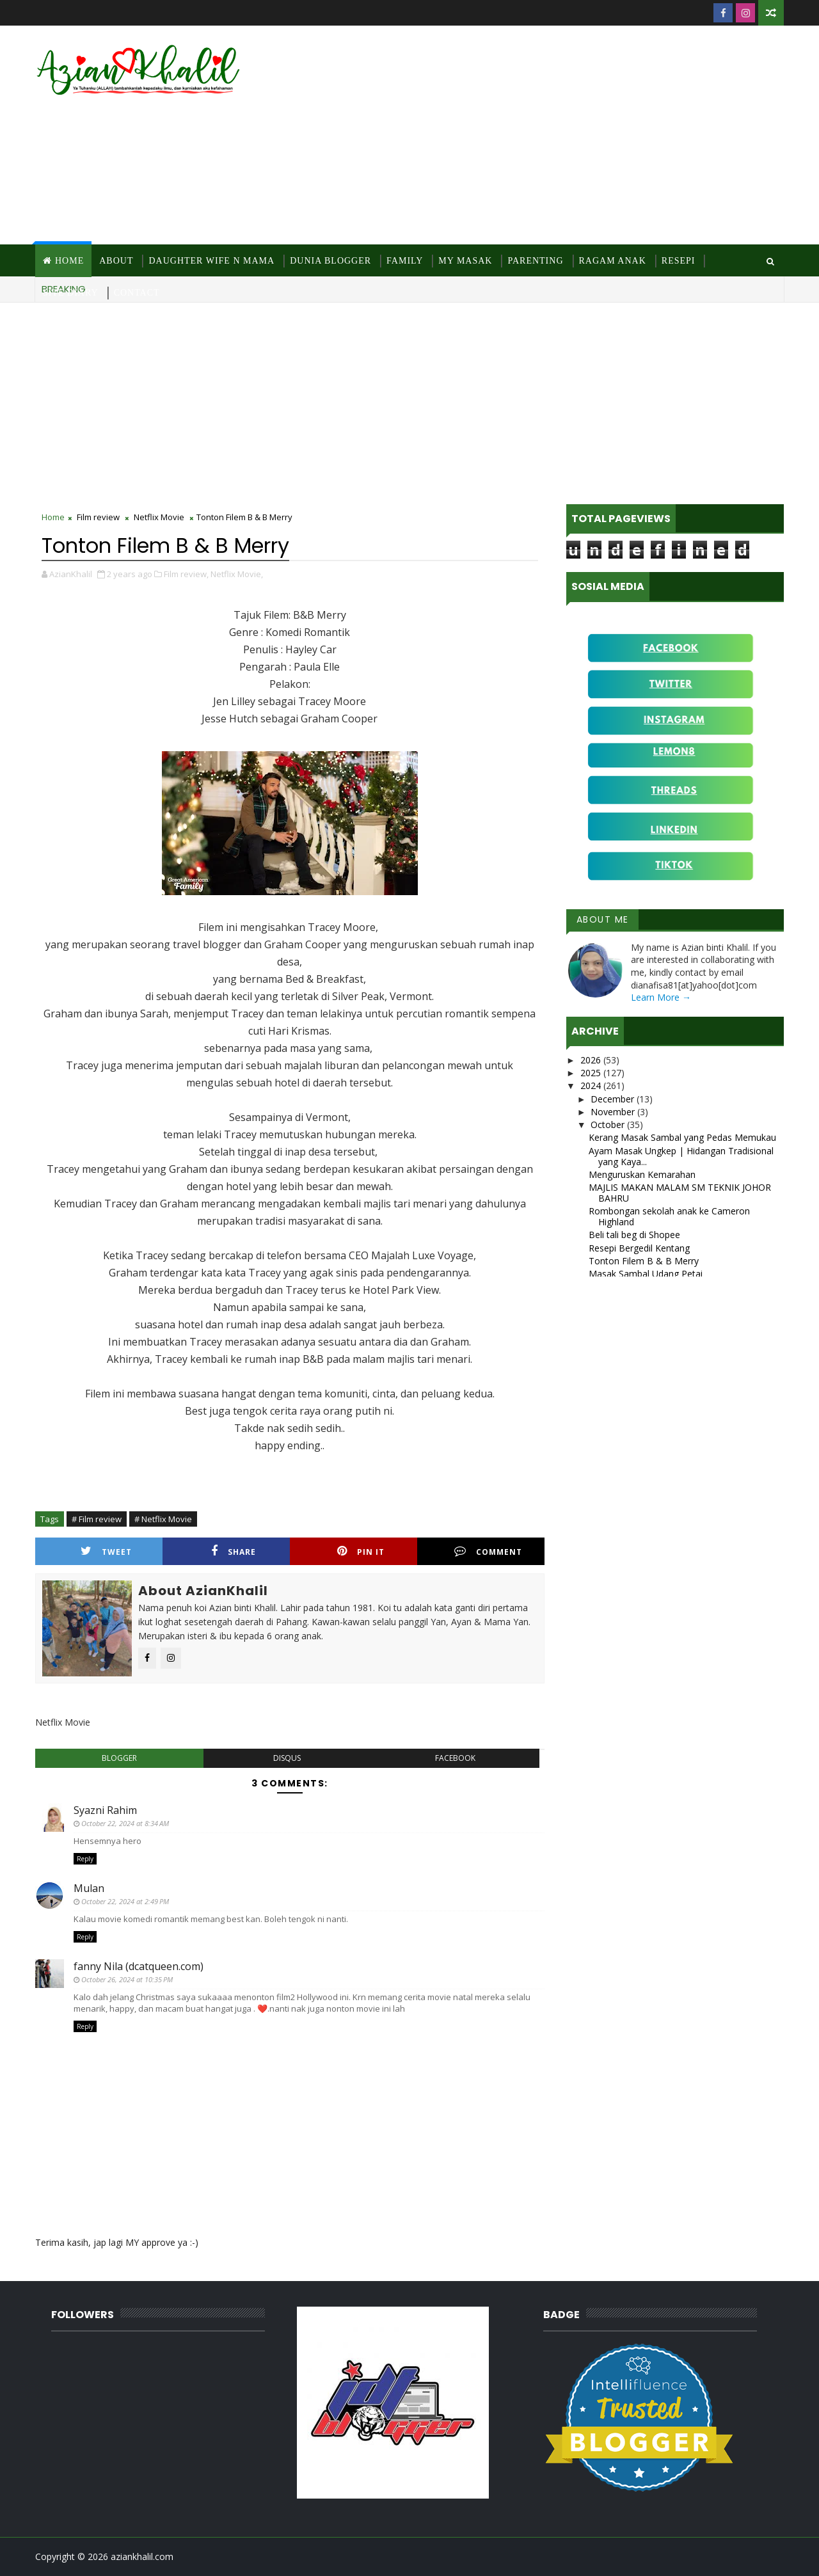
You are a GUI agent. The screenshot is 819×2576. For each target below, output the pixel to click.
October (609, 1124)
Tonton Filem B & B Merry (644, 1261)
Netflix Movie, (237, 574)
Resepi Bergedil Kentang (639, 1248)
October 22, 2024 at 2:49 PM (125, 1901)
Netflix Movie (159, 517)
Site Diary (71, 293)
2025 (591, 1073)
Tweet (106, 1551)
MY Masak (465, 261)
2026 (591, 1060)
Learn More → (661, 997)
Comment (488, 1551)
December (614, 1099)
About (116, 261)
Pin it (361, 1551)
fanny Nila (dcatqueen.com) (138, 1966)
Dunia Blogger (330, 261)
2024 (591, 1085)
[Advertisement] (550, 135)
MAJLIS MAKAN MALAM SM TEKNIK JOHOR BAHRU (680, 1192)
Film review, (186, 574)
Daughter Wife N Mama (211, 261)
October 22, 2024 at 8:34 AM (125, 1823)
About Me (602, 919)
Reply (85, 1858)
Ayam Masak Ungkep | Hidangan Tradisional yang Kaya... (681, 1156)
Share (233, 1551)
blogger (119, 1758)
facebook (455, 1758)
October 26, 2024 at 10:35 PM (127, 1979)
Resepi (679, 261)
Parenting (535, 261)
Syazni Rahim (105, 1810)
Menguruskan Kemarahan (642, 1174)
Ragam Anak (612, 261)
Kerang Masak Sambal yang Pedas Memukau (682, 1137)
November (614, 1112)
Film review (98, 517)
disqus (287, 1758)
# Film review (97, 1519)
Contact (137, 293)
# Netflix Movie (163, 1519)
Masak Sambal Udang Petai (646, 1274)
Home (69, 261)
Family (404, 261)
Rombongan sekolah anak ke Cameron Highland (669, 1216)
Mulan (89, 1888)
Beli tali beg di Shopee (634, 1234)
